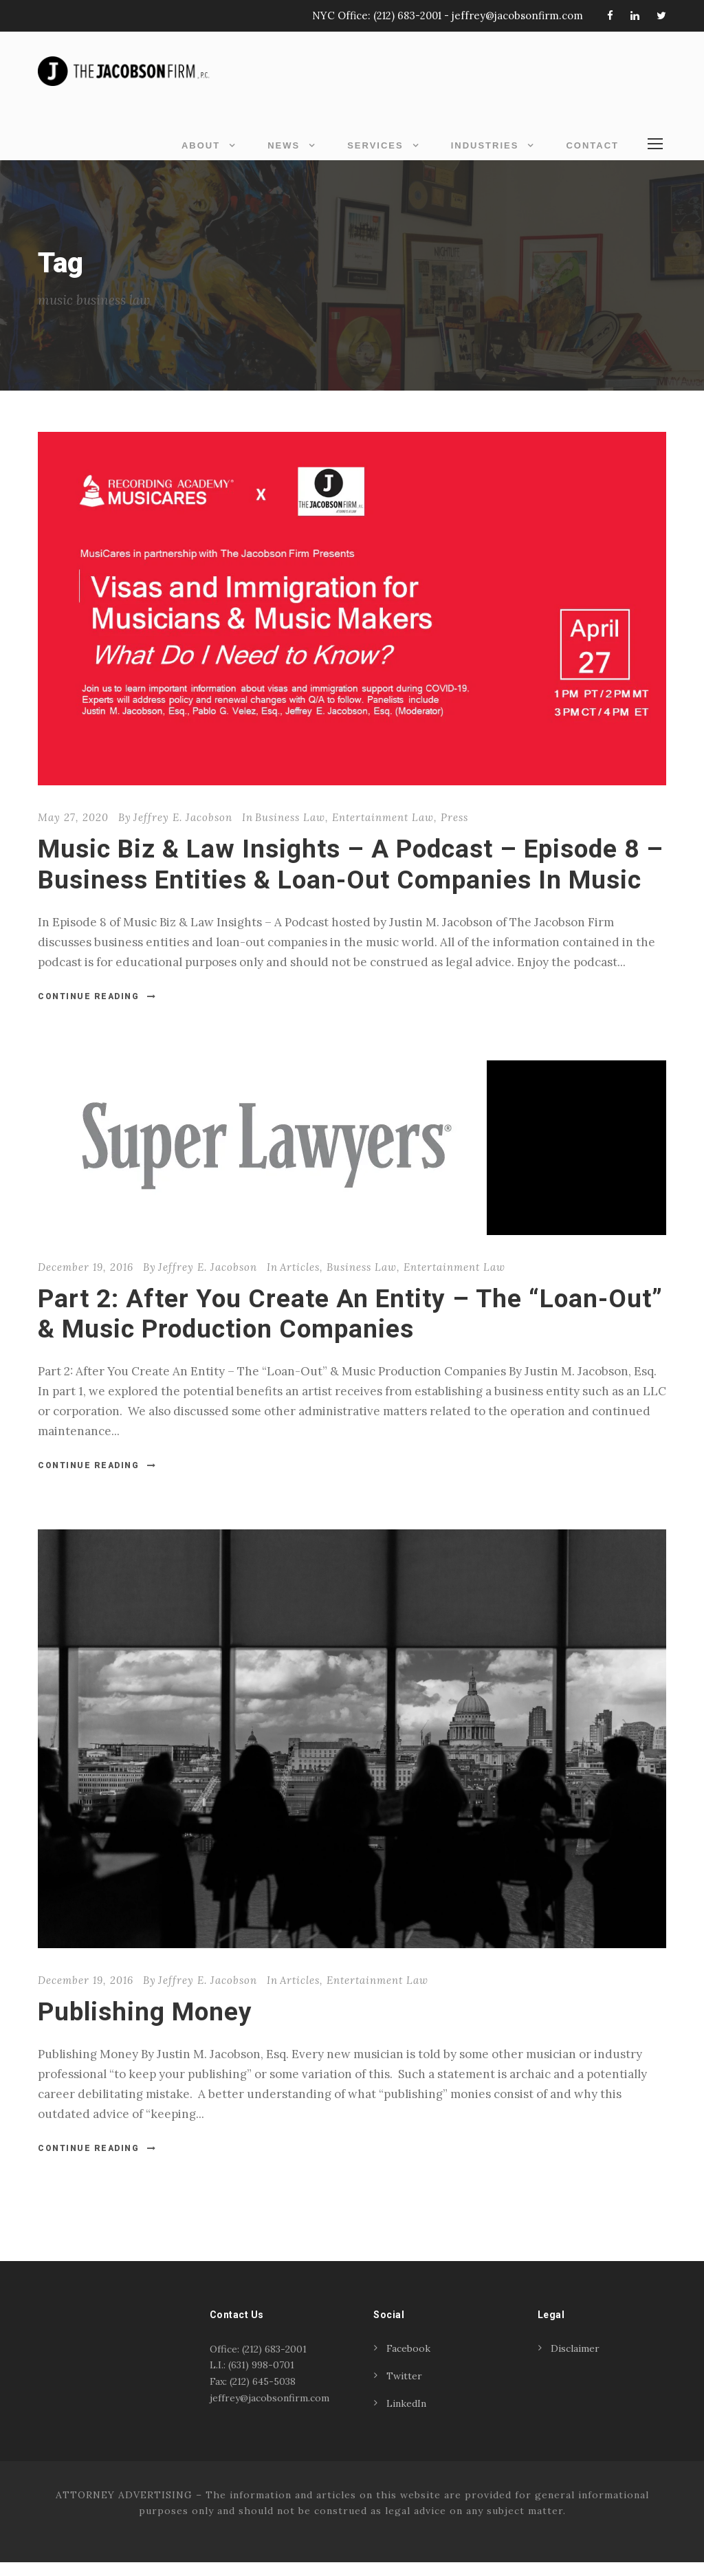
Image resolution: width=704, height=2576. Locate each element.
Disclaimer (575, 2362)
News (283, 145)
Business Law (290, 831)
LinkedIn (406, 2417)
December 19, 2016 (85, 1280)
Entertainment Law (383, 831)
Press (454, 831)
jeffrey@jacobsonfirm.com (517, 15)
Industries (485, 145)
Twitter (404, 2389)
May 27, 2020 (73, 831)
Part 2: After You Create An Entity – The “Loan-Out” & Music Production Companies (350, 1327)
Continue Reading (97, 1010)
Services (375, 145)
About (201, 145)
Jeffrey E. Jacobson (182, 831)
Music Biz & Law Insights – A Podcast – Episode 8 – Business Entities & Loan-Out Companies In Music (350, 878)
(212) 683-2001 (407, 15)
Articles (300, 1280)
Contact (592, 145)
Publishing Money (145, 2025)
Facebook (408, 2362)
